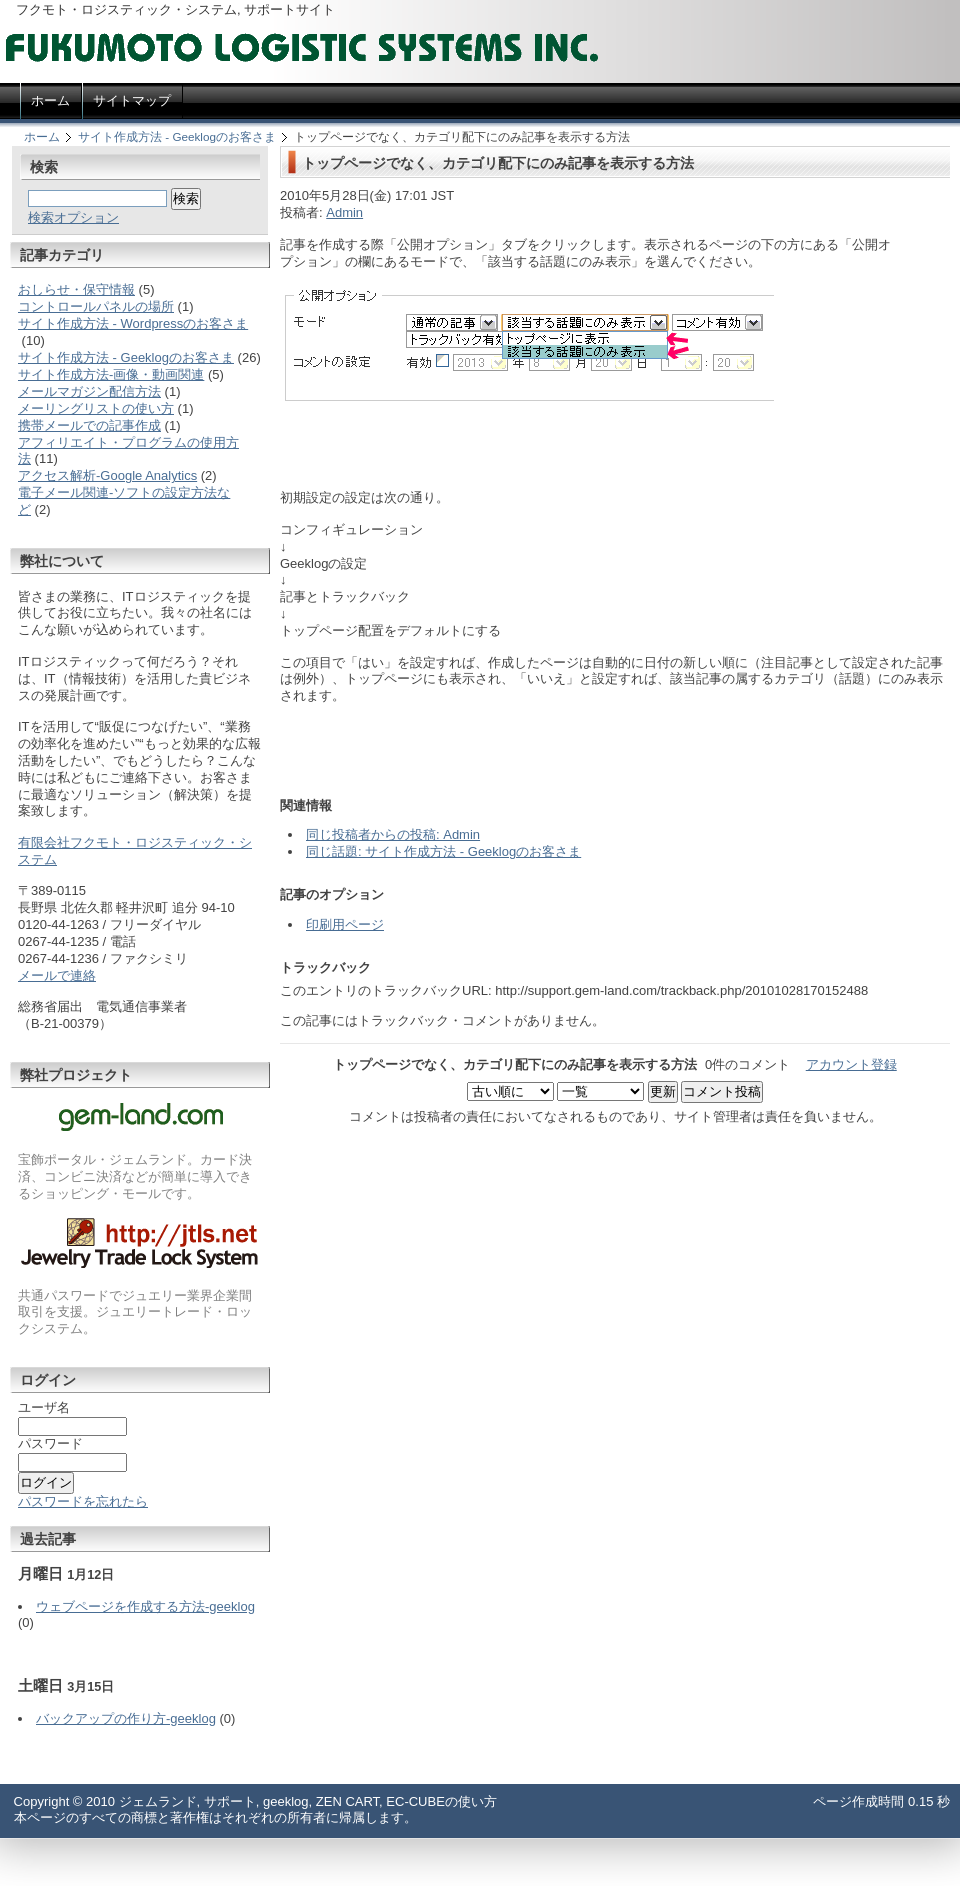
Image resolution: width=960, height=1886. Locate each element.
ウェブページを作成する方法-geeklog (145, 1606)
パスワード (50, 1443)
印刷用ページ (345, 924)
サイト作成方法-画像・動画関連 (111, 374)
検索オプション (73, 217)
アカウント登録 (851, 1064)
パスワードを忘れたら (83, 1501)
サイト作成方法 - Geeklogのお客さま (177, 136)
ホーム (42, 136)
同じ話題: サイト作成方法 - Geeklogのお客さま (443, 851)
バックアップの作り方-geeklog (126, 1718)
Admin (344, 212)
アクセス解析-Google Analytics (107, 475)
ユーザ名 (44, 1407)
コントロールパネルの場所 (96, 306)
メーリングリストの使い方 (96, 408)
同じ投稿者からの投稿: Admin (393, 834)
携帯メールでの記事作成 (89, 425)
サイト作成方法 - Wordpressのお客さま (133, 323)
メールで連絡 (57, 975)
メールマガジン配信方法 (89, 391)
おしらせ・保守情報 (76, 289)
